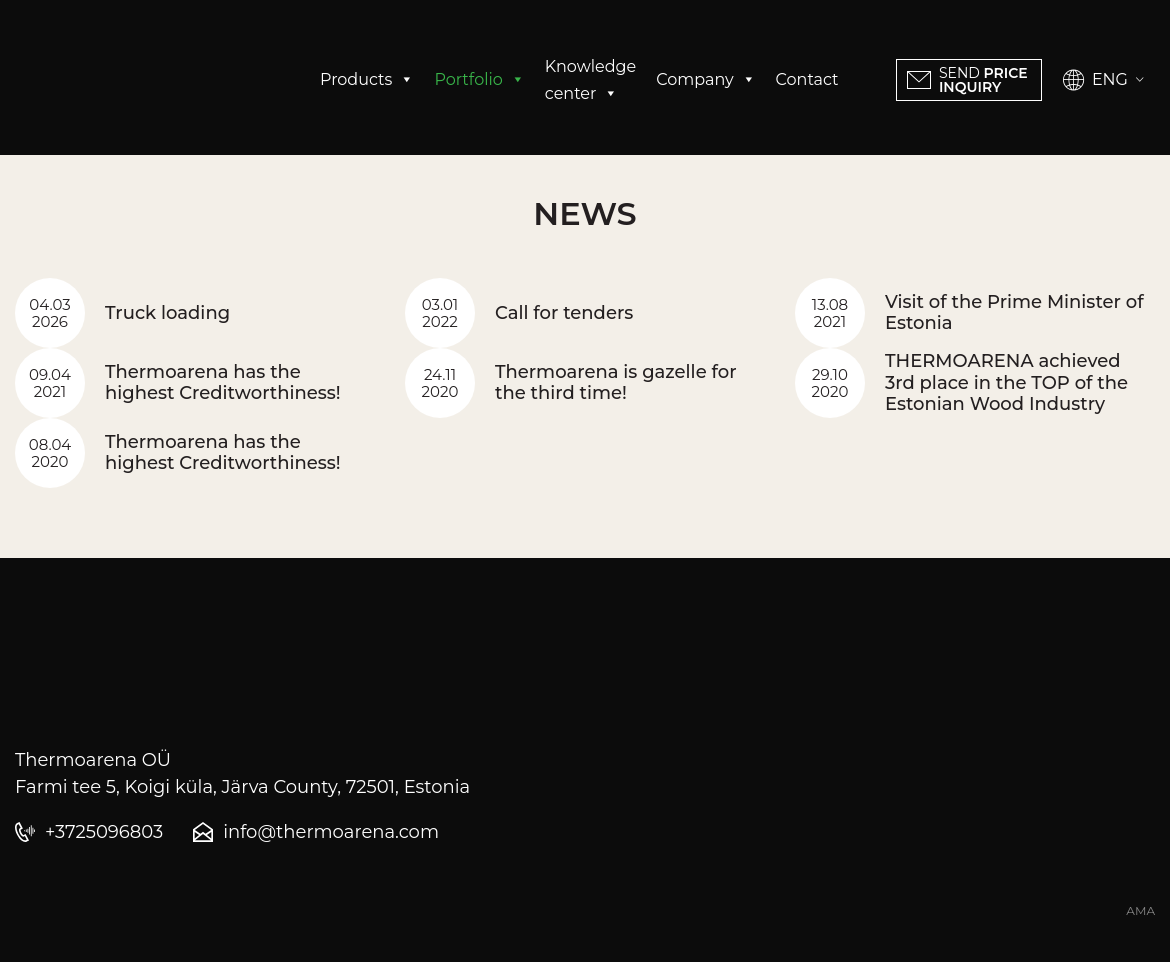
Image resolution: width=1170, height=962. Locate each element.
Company (705, 79)
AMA (1140, 911)
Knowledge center (590, 82)
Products (367, 79)
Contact (807, 79)
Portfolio (479, 79)
